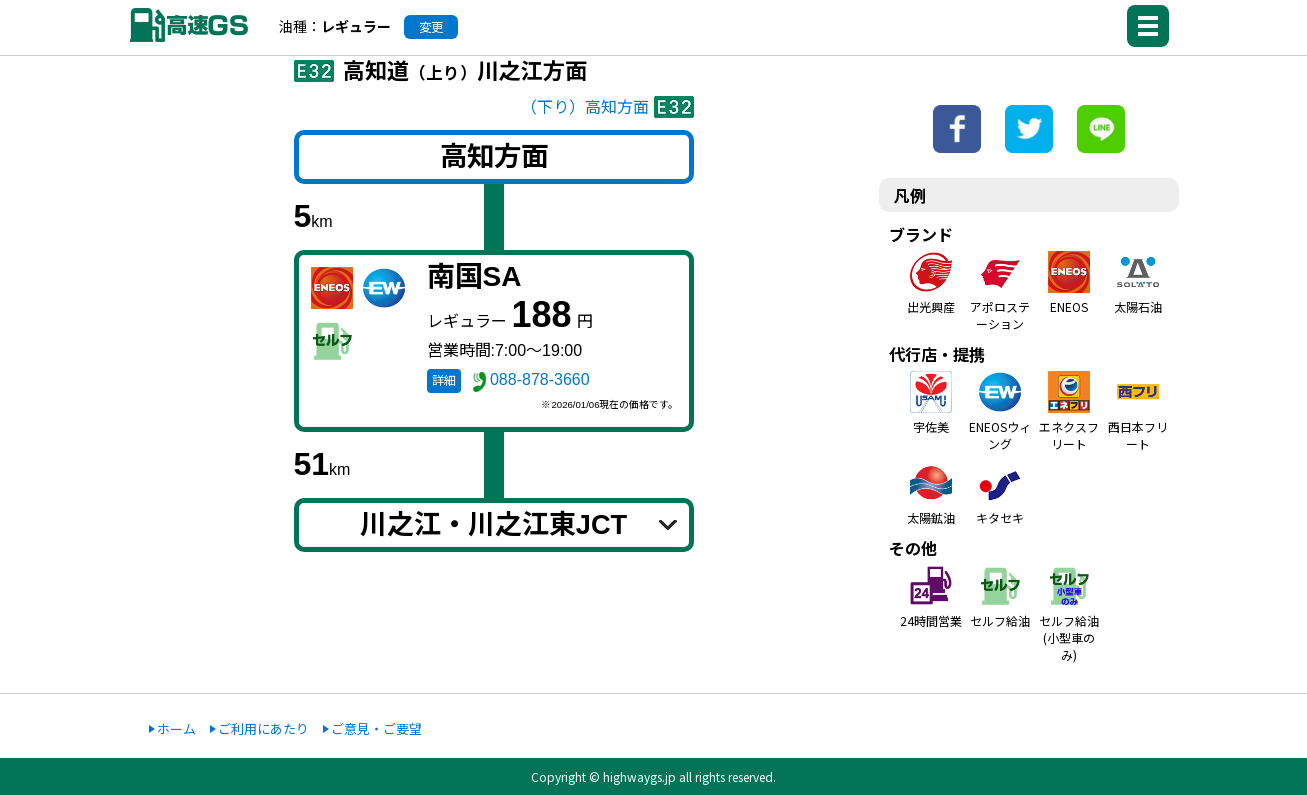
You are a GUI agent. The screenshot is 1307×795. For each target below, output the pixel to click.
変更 (431, 27)
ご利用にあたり (263, 728)
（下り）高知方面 (585, 107)
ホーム (176, 728)
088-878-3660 (540, 379)
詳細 (444, 381)
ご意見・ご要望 (376, 728)
